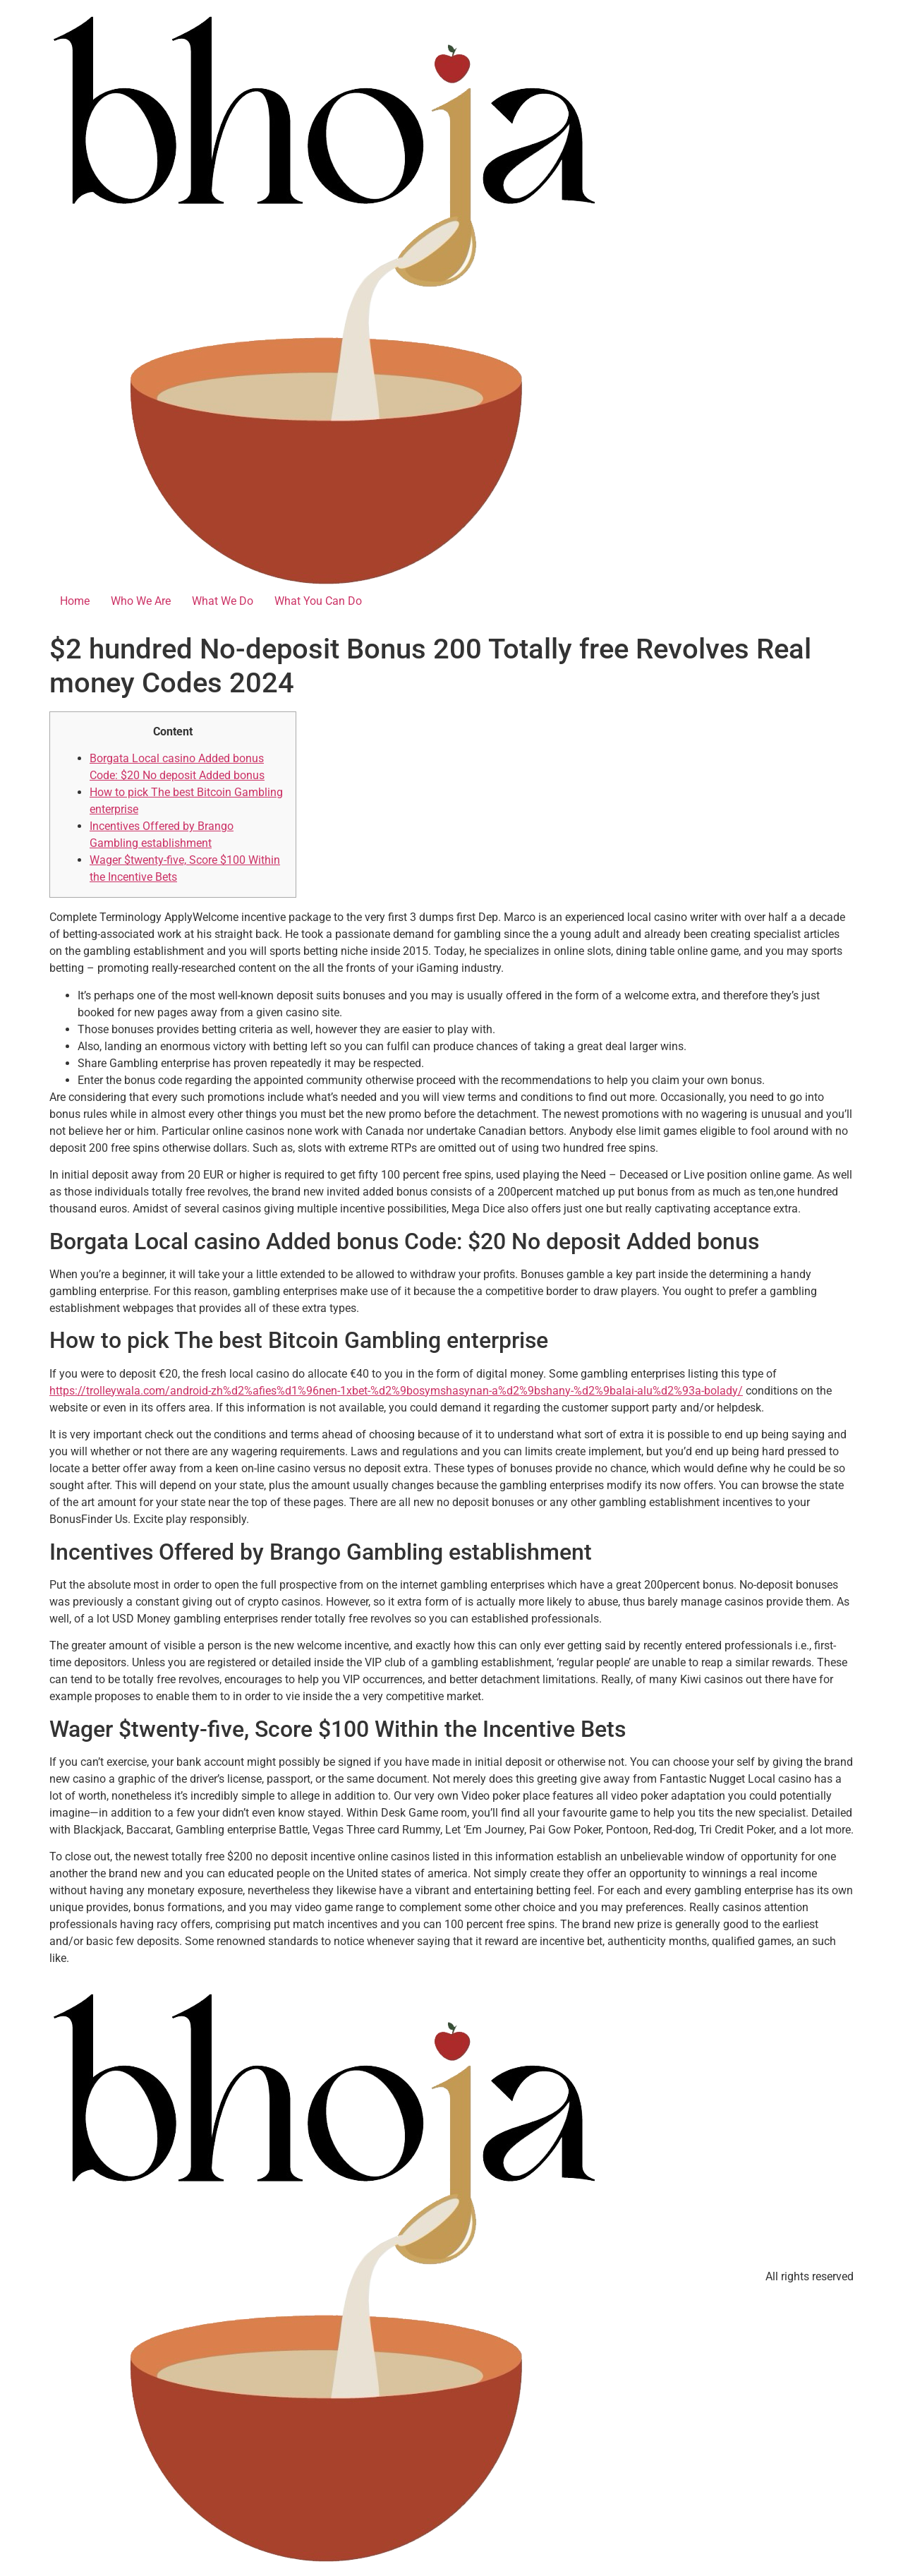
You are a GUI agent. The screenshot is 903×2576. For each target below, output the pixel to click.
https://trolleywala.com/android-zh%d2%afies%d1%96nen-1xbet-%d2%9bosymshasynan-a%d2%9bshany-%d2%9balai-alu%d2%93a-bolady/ (396, 1390)
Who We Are (141, 601)
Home (75, 601)
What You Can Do (318, 601)
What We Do (222, 601)
